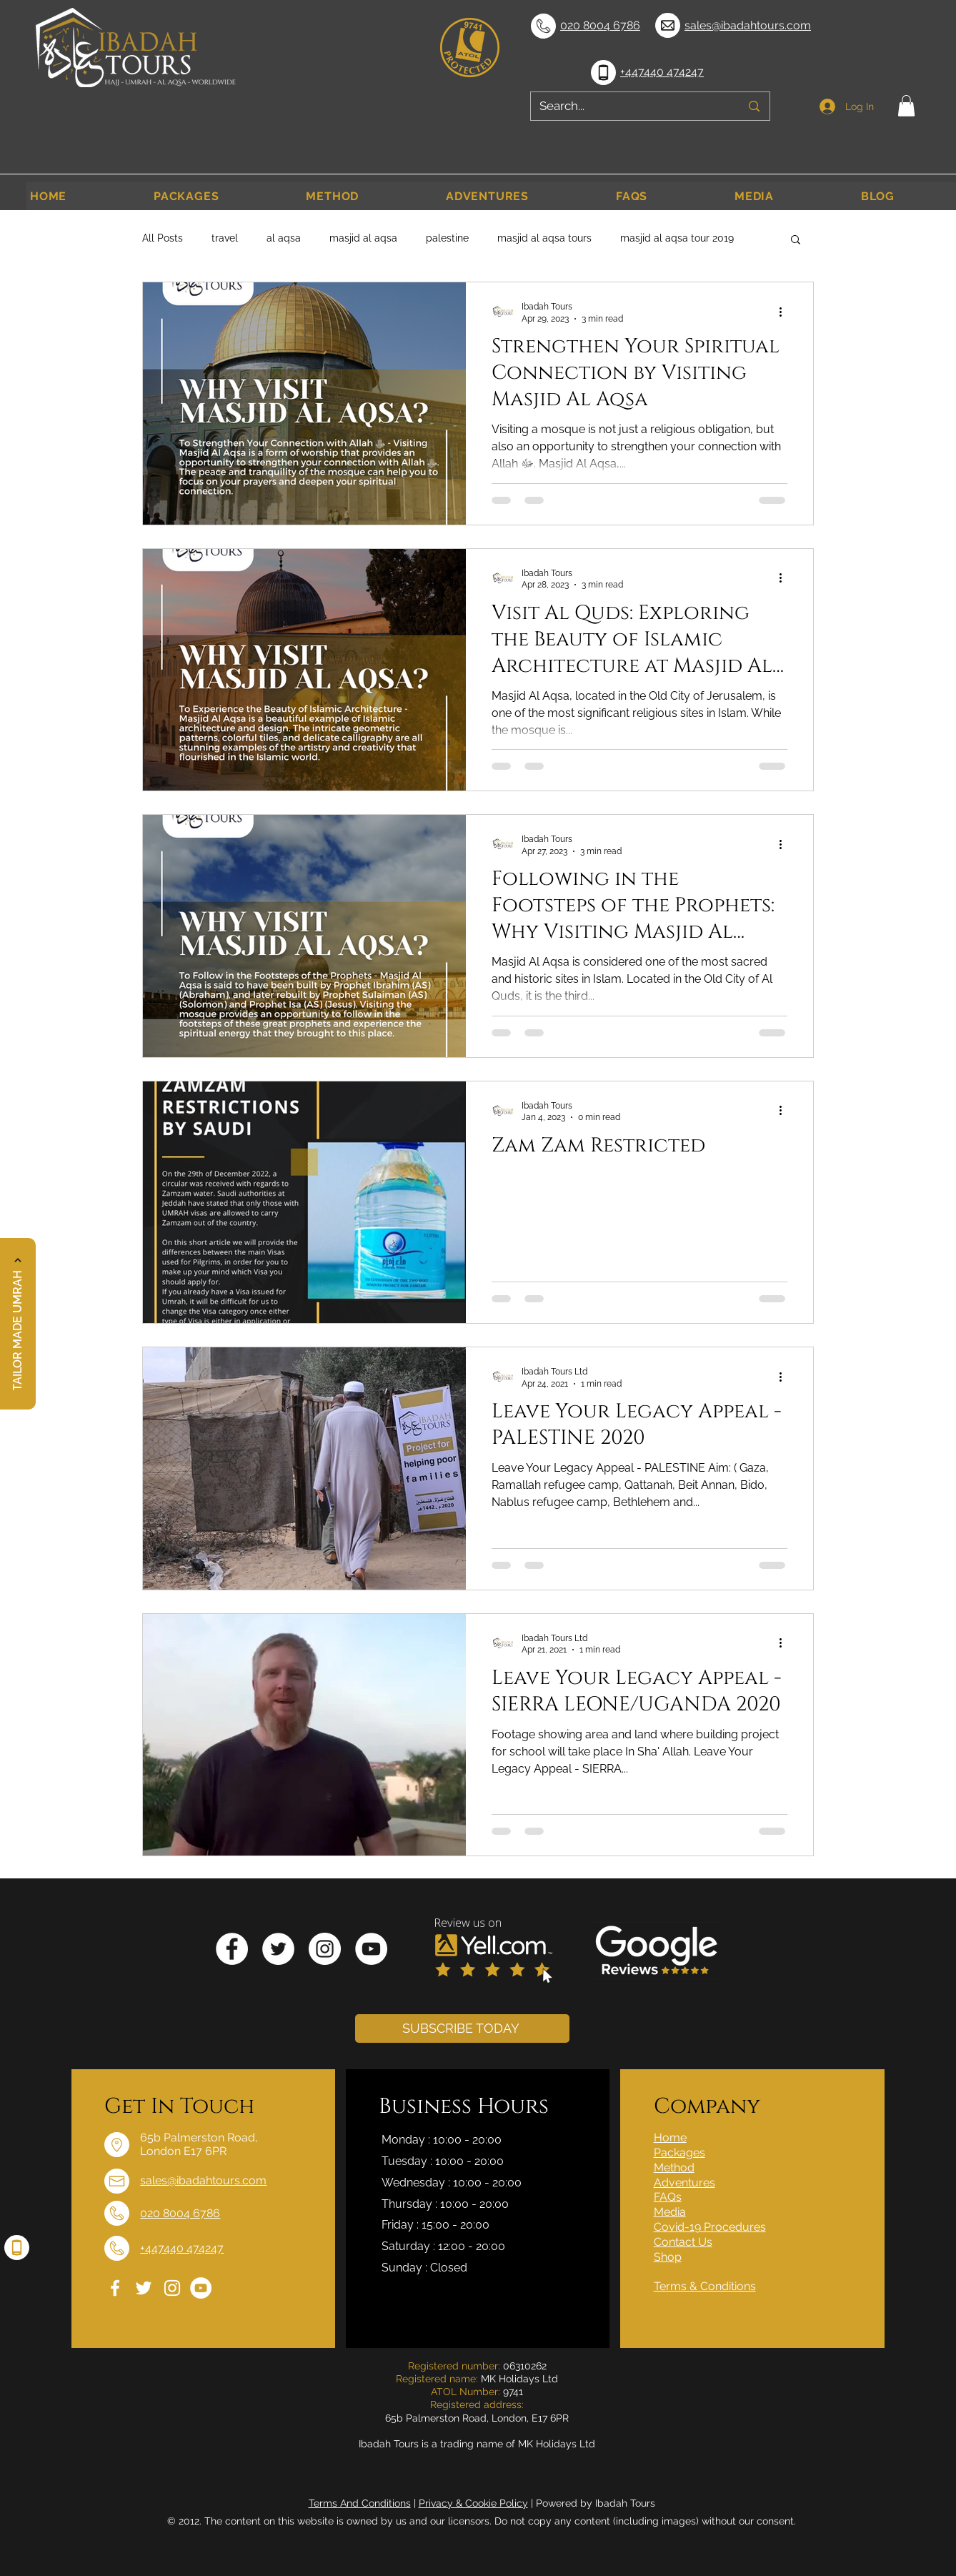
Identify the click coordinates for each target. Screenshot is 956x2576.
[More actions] (785, 311)
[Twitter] (278, 1949)
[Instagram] (325, 1949)
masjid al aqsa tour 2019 (677, 238)
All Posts (162, 238)
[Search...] (629, 106)
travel (224, 238)
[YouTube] (371, 1949)
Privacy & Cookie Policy (473, 2503)
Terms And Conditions (360, 2503)
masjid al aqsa (363, 238)
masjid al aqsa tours (544, 238)
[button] (906, 106)
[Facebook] (232, 1949)
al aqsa (284, 238)
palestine (447, 238)
